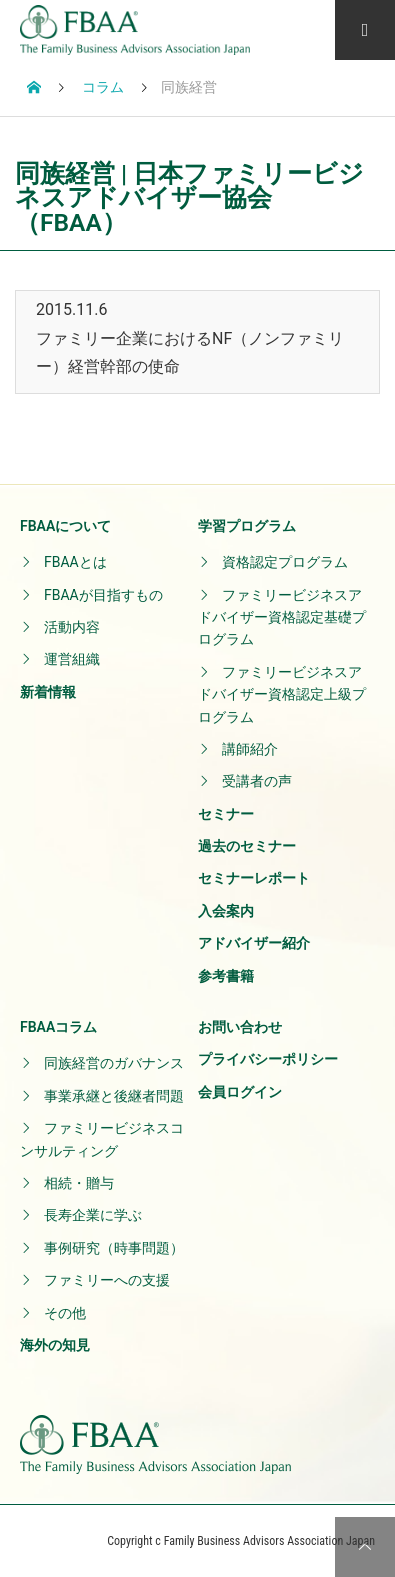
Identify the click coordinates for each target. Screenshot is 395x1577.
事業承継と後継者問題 (114, 1096)
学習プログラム (247, 526)
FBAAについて (65, 526)
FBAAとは (75, 562)
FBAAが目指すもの (103, 595)
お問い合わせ (240, 1027)
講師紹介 (250, 749)
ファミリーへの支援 (107, 1280)
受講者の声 (257, 781)
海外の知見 (55, 1345)
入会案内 (226, 911)
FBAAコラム (58, 1027)
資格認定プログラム (285, 562)
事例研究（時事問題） (114, 1248)
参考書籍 (226, 976)
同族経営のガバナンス (114, 1063)
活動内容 (72, 627)
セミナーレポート (254, 878)
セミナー (226, 814)
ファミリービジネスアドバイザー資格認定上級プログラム (282, 694)
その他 (65, 1313)
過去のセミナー (247, 846)
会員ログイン (240, 1092)
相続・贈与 (79, 1183)
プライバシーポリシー (268, 1059)
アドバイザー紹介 (254, 943)
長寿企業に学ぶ (93, 1215)
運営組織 (72, 659)
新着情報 (48, 692)
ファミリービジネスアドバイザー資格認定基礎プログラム (282, 617)
